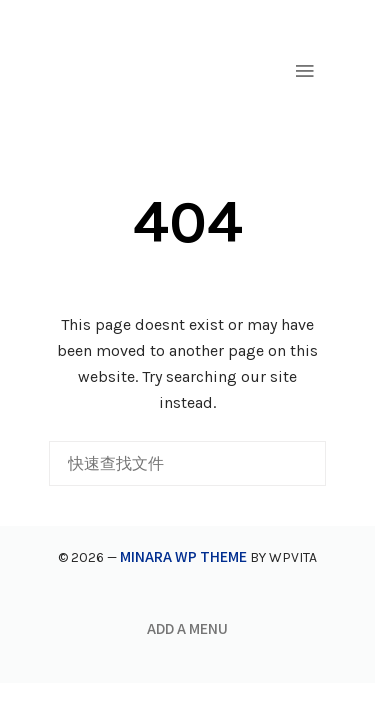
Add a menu (187, 628)
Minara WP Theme (183, 556)
